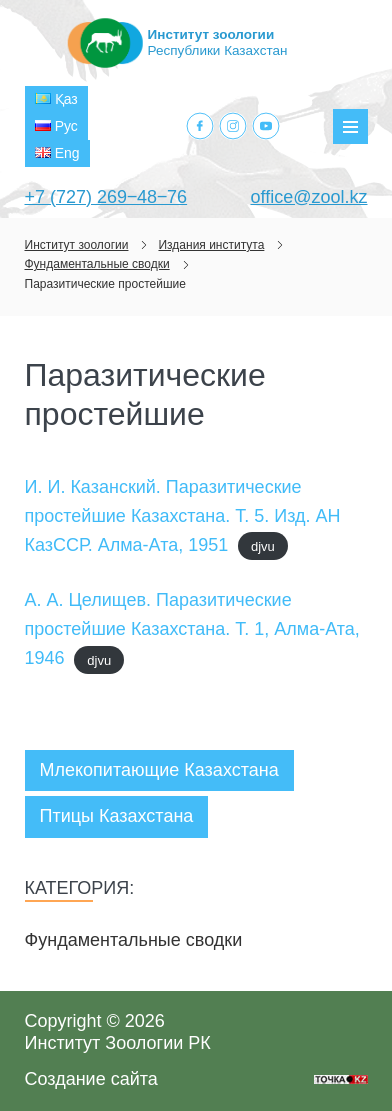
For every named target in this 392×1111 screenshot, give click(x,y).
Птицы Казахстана (117, 816)
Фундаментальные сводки (134, 940)
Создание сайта (91, 1079)
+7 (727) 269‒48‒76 (106, 197)
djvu (263, 546)
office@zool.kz (309, 197)
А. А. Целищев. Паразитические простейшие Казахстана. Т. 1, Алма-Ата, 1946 (192, 629)
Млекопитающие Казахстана (159, 770)
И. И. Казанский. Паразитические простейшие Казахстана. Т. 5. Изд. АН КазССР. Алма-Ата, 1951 (183, 516)
